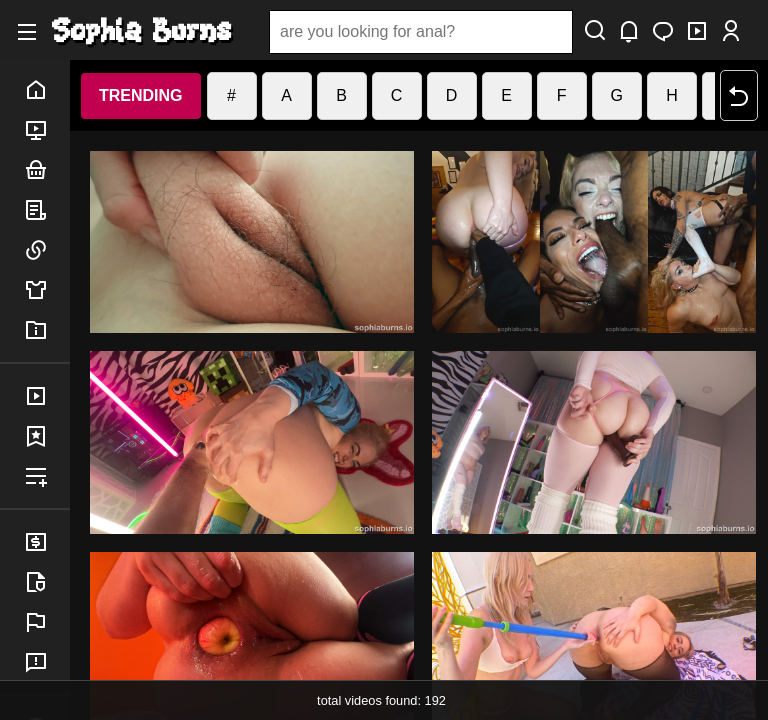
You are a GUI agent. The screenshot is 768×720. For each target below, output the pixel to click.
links (47, 250)
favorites (47, 436)
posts (47, 210)
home (47, 90)
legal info (47, 582)
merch (47, 290)
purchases (47, 396)
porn (47, 130)
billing (47, 542)
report (47, 622)
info (47, 330)
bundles (47, 170)
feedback (47, 662)
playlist (47, 476)
